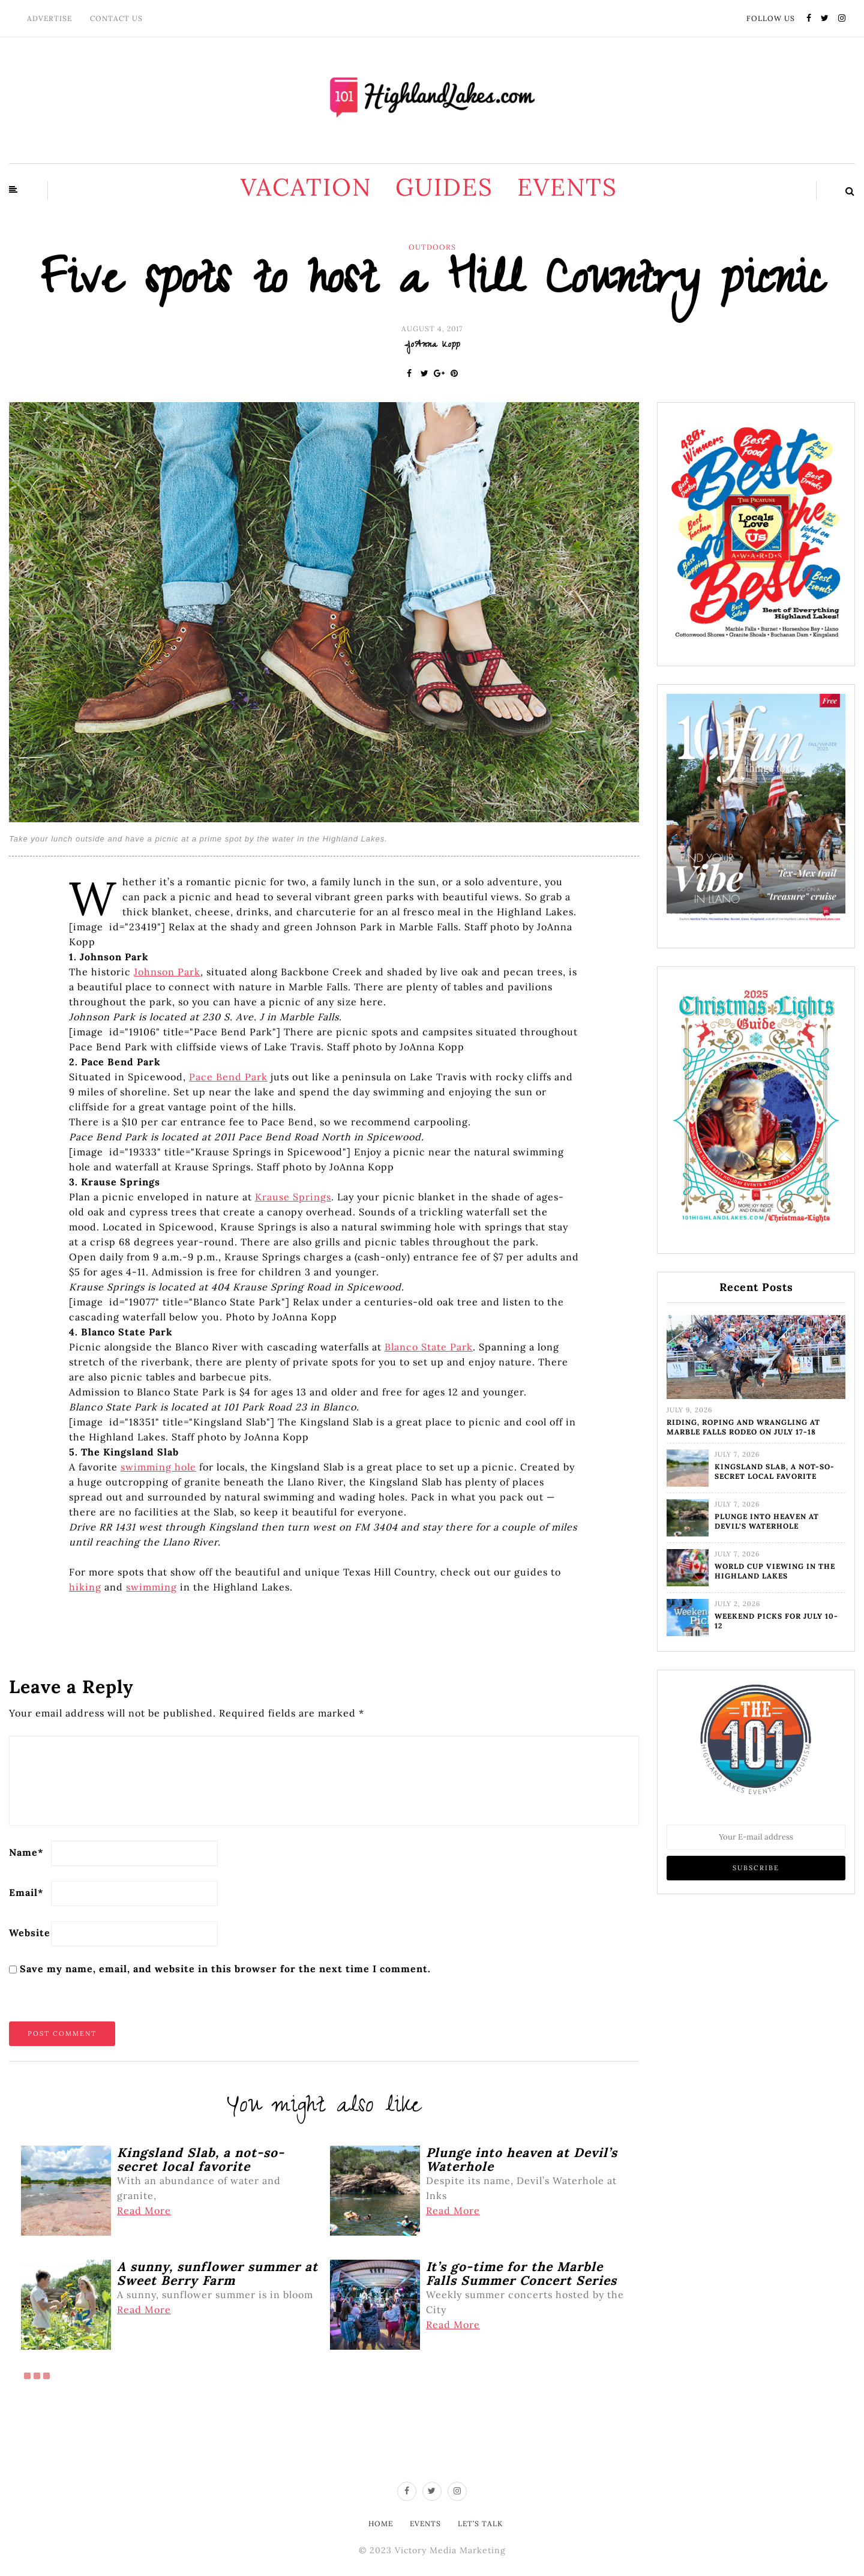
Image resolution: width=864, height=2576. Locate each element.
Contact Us (116, 18)
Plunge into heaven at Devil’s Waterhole (767, 1521)
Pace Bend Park (228, 1077)
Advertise (49, 18)
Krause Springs (293, 1197)
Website (29, 1933)
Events (567, 187)
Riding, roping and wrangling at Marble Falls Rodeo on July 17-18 (743, 1427)
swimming (151, 1587)
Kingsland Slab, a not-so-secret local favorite (775, 1471)
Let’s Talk (480, 2523)
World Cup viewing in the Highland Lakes (775, 1571)
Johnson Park (167, 972)
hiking (85, 1587)
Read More (144, 2210)
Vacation (306, 187)
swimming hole (158, 1467)
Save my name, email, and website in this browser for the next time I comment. (225, 1969)
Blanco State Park (429, 1347)
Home (380, 2523)
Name (26, 1852)
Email (26, 1892)
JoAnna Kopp (432, 345)
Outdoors (432, 247)
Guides (444, 187)
